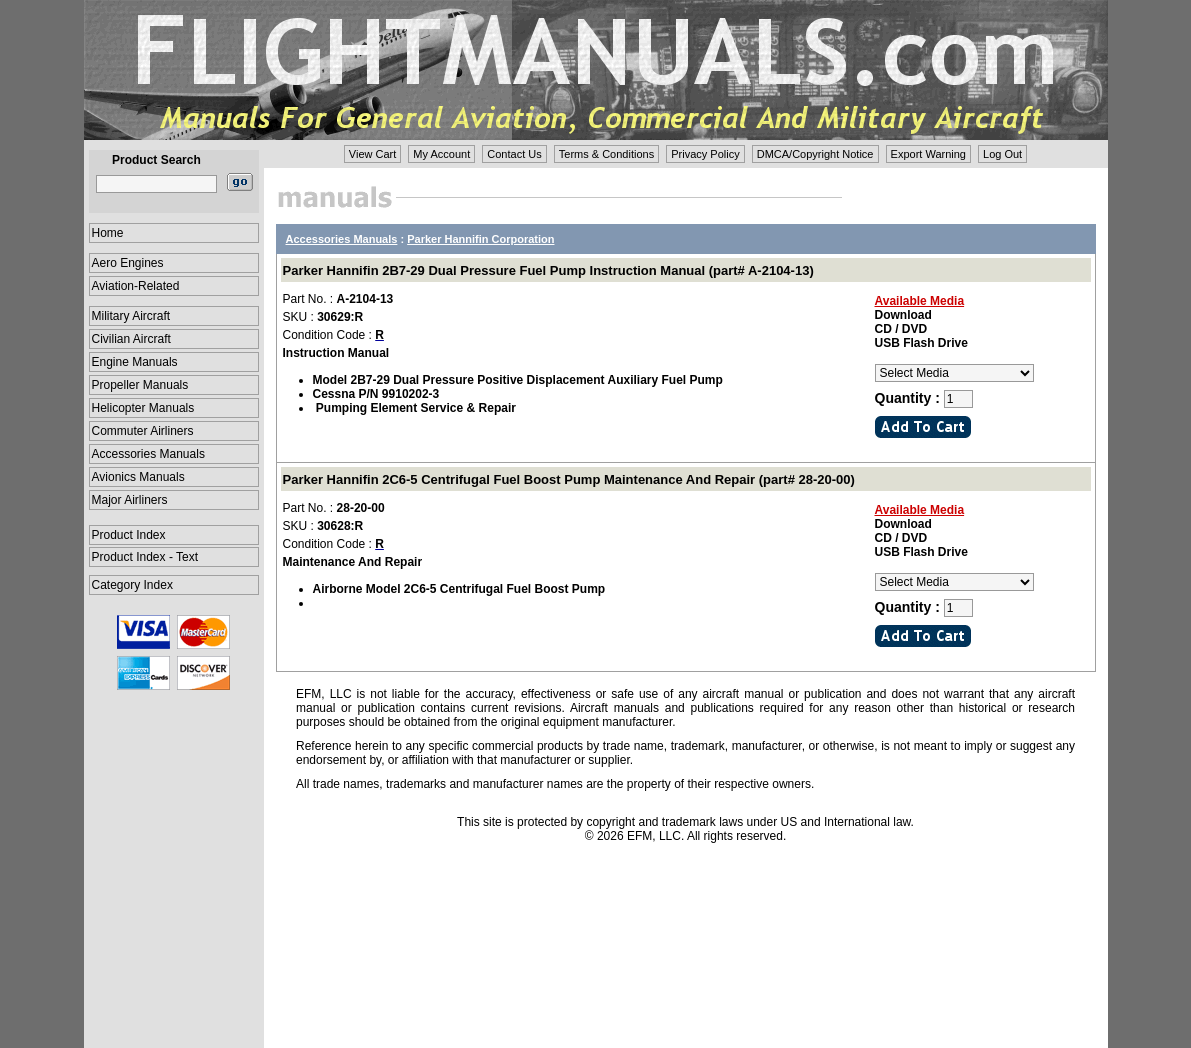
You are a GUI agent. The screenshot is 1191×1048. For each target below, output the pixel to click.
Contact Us (514, 154)
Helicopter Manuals (143, 408)
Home (108, 233)
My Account (441, 154)
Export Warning (928, 154)
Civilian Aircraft (131, 339)
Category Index (132, 585)
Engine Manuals (135, 362)
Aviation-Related (136, 286)
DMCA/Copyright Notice (815, 154)
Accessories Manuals (148, 454)
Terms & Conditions (606, 154)
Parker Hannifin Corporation (480, 239)
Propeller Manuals (140, 385)
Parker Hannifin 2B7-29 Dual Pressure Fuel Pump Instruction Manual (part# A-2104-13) (548, 270)
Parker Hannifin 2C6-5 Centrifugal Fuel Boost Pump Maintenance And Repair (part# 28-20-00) (569, 479)
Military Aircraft (131, 316)
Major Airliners (130, 500)
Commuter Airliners (143, 431)
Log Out (1002, 154)
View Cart (372, 154)
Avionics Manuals (138, 477)
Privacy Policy (705, 154)
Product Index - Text (145, 557)
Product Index (129, 535)
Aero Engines (128, 263)
